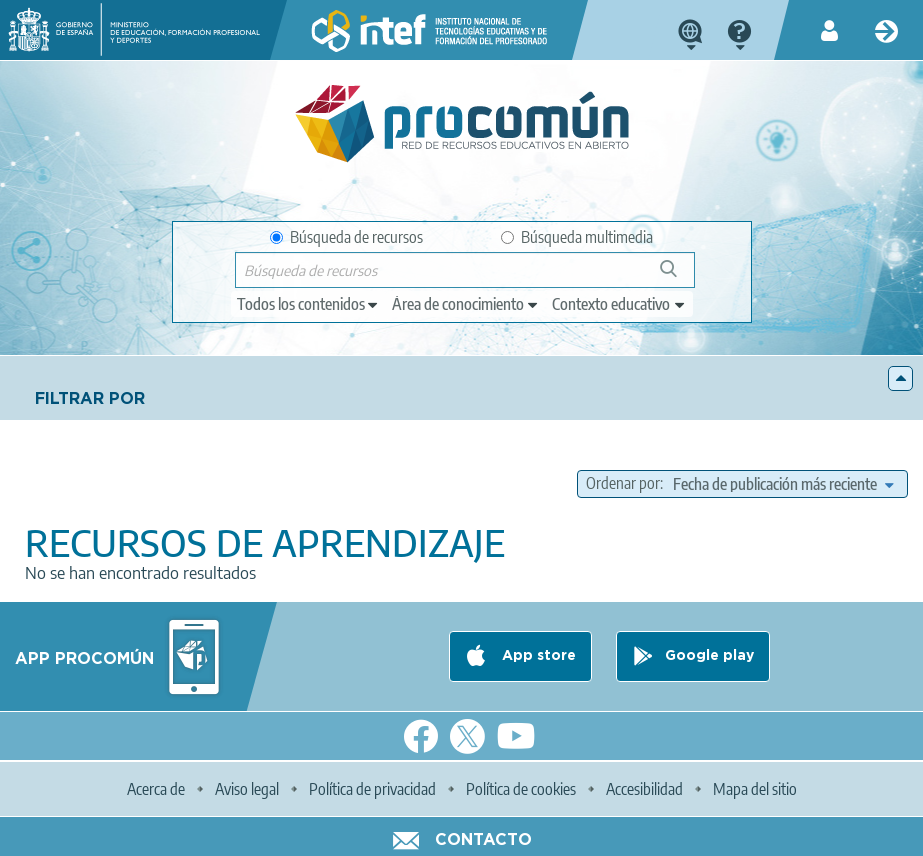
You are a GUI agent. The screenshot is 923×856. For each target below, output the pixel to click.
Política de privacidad (372, 789)
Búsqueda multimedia (577, 237)
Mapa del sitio (755, 789)
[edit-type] (308, 304)
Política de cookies (521, 789)
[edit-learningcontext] (619, 304)
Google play (709, 656)
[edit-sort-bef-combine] (783, 484)
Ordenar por (623, 483)
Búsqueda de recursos (346, 237)
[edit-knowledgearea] (466, 304)
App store (537, 656)
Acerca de (156, 789)
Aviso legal (247, 789)
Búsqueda (679, 276)
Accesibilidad (644, 789)
